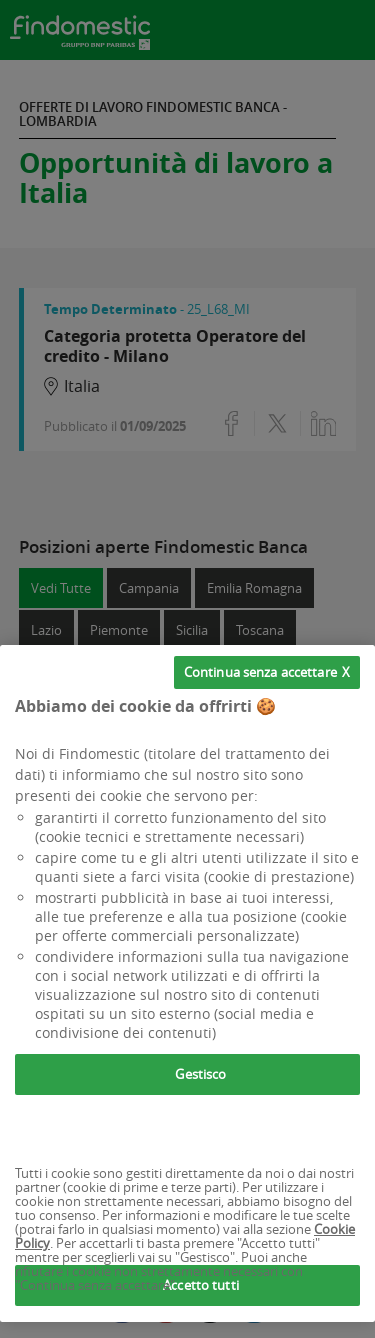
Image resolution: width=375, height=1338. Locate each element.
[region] (187, 983)
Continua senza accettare (260, 672)
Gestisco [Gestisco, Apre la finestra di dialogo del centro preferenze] (200, 1074)
